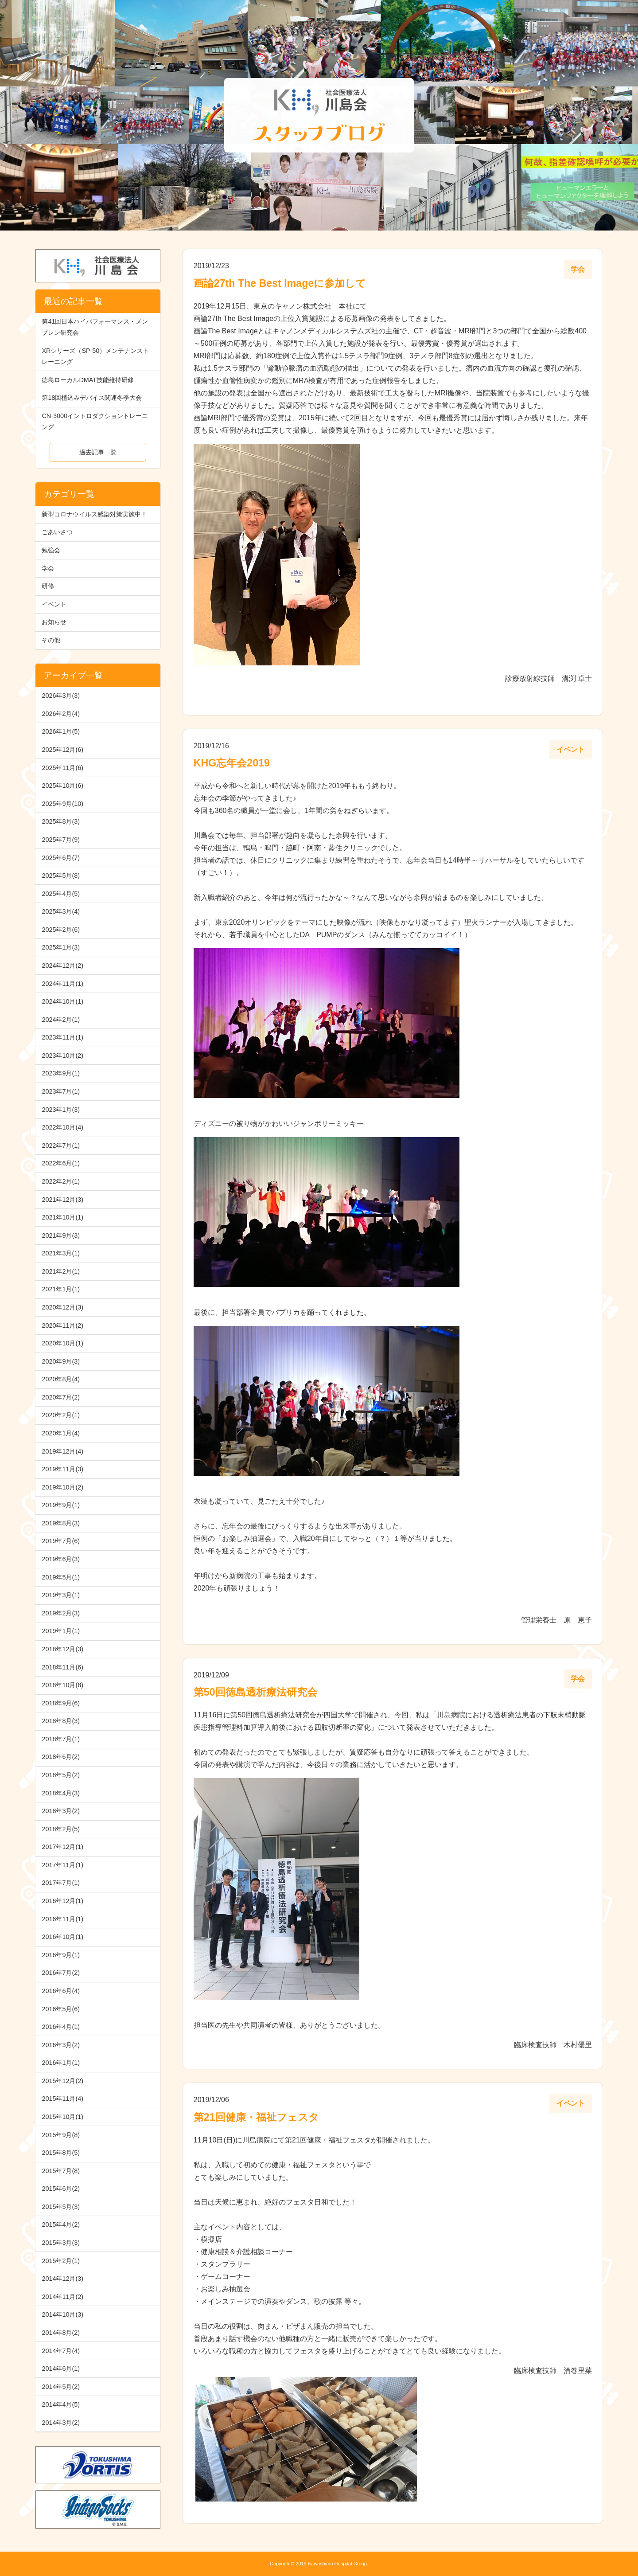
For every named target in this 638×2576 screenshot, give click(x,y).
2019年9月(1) (61, 1505)
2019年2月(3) (61, 1613)
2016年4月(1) (61, 2026)
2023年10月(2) (62, 1055)
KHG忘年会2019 (232, 763)
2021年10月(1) (62, 1217)
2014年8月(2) (61, 2332)
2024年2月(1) (61, 1019)
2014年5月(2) (61, 2386)
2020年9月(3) (61, 1361)
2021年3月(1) (61, 1253)
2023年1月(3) (61, 1109)
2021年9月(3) (61, 1235)
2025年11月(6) (62, 767)
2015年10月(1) (62, 2116)
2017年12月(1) (62, 1846)
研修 (48, 586)
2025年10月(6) (62, 785)
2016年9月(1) (61, 1954)
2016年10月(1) (62, 1936)
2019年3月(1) (61, 1595)
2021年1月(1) (61, 1289)
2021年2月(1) (61, 1271)
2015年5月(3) (61, 2206)
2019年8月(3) (61, 1523)
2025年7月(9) (61, 839)
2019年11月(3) (62, 1469)
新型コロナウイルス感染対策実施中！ (94, 514)
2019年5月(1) (61, 1577)
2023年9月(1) (61, 1073)
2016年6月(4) (61, 1990)
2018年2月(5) (61, 1829)
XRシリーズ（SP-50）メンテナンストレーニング (95, 356)
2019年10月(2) (62, 1487)
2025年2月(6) (61, 929)
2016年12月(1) (62, 1900)
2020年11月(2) (62, 1325)
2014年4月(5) (61, 2404)
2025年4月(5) (61, 893)
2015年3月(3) (61, 2242)
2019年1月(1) (61, 1630)
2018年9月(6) (61, 1703)
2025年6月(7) (61, 857)
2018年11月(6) (62, 1667)
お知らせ (54, 621)
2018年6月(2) (61, 1756)
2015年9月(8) (61, 2134)
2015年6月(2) (61, 2188)
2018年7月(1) (61, 1739)
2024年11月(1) (62, 983)
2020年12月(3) (62, 1307)
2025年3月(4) (61, 911)
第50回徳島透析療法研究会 (255, 1692)
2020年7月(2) (61, 1397)
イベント (54, 604)
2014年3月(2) (61, 2422)
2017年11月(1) (62, 1864)
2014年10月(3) (62, 2314)
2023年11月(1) (62, 1037)
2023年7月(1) (61, 1091)
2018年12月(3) (62, 1649)
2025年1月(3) (61, 947)
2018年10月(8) (62, 1685)
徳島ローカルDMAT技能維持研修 (88, 379)
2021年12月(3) (62, 1199)
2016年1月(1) (61, 2062)
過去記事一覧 (98, 452)
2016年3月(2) (61, 2044)
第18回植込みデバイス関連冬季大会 (92, 397)
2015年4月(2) (61, 2224)
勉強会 (51, 550)
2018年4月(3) (61, 1793)
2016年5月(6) (61, 2009)
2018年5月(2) (61, 1775)
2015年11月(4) (62, 2098)
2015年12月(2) (62, 2080)
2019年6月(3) (61, 1559)
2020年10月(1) (62, 1343)
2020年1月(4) (61, 1433)
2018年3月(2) (61, 1810)
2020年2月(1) (61, 1415)
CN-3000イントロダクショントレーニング (95, 421)
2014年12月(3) (62, 2278)
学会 (48, 568)
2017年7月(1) (61, 1882)
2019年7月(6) (61, 1540)
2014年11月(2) (62, 2296)
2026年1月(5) (61, 731)
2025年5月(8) (61, 875)
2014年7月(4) (61, 2350)
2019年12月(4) (62, 1451)
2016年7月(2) (61, 1972)
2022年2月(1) (61, 1181)
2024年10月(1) (62, 1001)
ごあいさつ (57, 532)
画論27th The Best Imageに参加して (280, 283)
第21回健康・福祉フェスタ (256, 2117)
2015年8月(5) (61, 2152)
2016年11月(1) (62, 1919)
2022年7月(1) (61, 1145)
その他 (51, 640)
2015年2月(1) (61, 2260)
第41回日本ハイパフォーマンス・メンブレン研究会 (95, 327)
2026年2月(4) (61, 713)
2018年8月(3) (61, 1720)
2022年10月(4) (62, 1127)
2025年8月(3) (61, 821)
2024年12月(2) (62, 965)
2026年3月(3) (61, 695)
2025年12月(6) (62, 749)
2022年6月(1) (61, 1163)
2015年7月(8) (61, 2170)
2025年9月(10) (62, 803)
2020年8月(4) (61, 1379)
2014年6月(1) (61, 2368)
